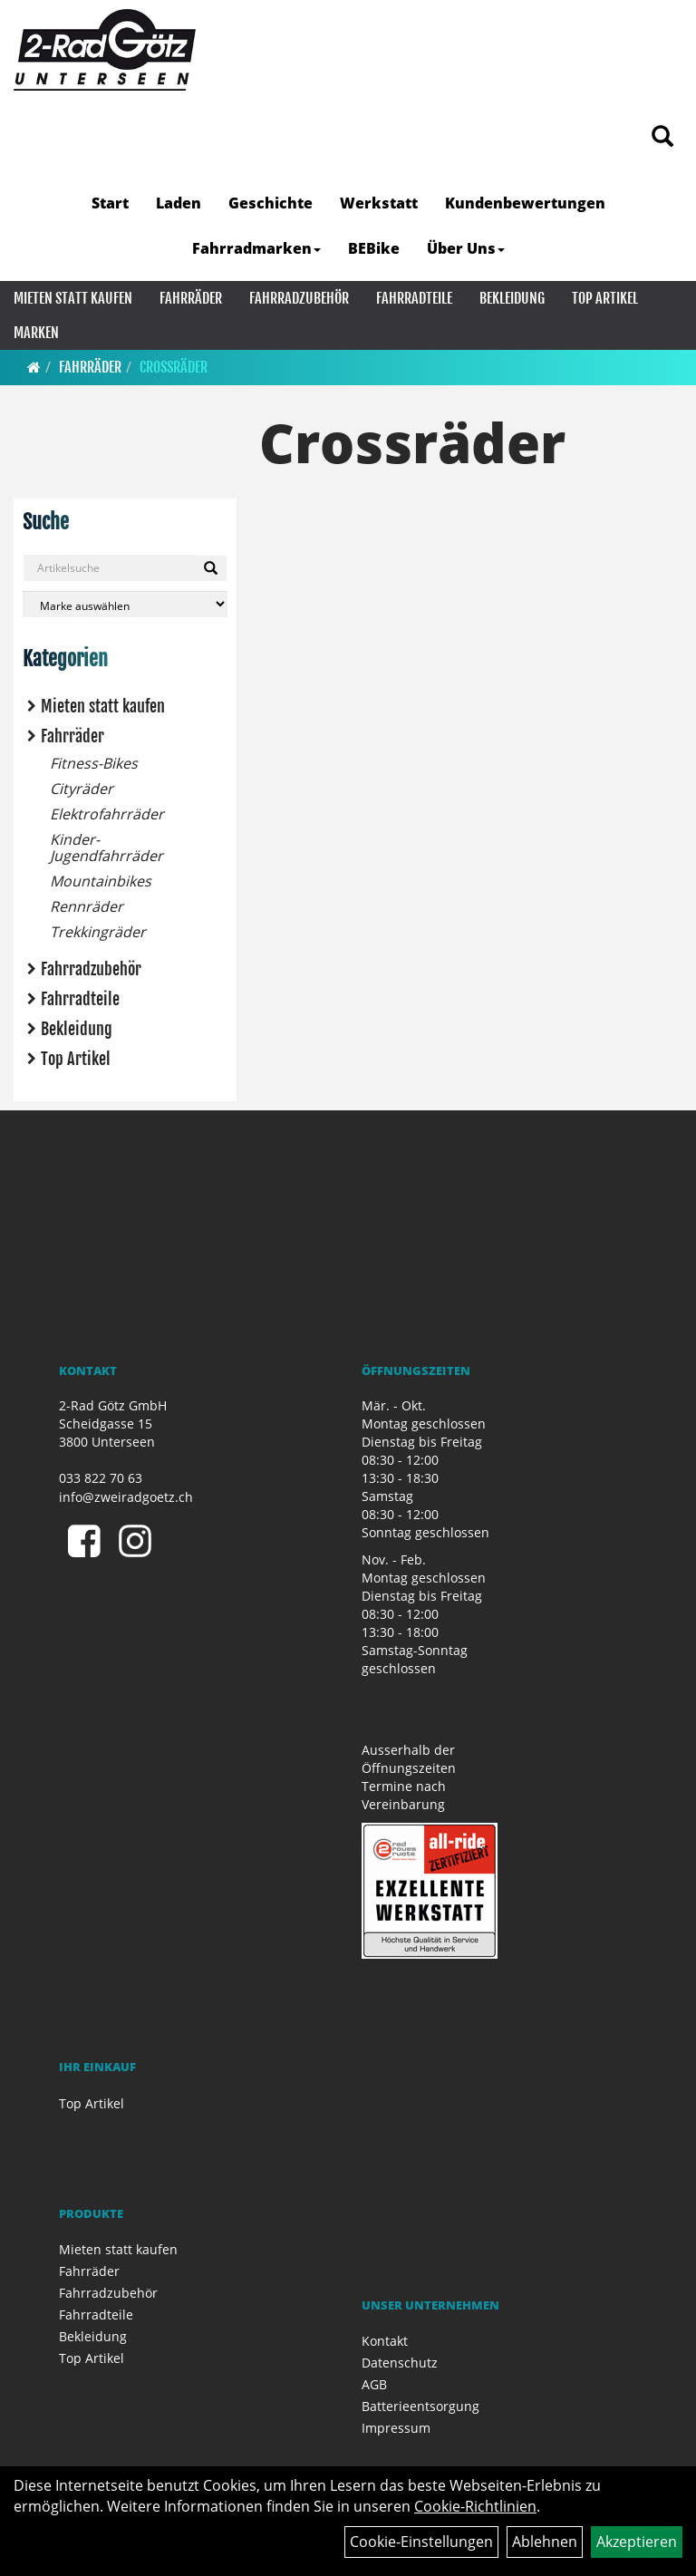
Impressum (396, 2427)
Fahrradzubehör (299, 298)
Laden (178, 203)
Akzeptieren (636, 2542)
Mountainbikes (100, 881)
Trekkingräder (98, 932)
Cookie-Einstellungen (421, 2542)
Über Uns (466, 248)
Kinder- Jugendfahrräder (106, 847)
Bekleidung (512, 298)
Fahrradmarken (256, 248)
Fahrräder (191, 298)
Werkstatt (379, 203)
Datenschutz (400, 2362)
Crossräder (174, 367)
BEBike (374, 248)
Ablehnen (544, 2542)
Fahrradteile (414, 298)
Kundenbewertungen (525, 203)
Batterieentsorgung (420, 2406)
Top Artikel (605, 298)
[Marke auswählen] (125, 604)
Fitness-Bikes (94, 763)
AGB (374, 2384)
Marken (36, 333)
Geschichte (270, 203)
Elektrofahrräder (107, 814)
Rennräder (86, 906)
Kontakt (385, 2340)
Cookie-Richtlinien (475, 2506)
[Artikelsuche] (662, 137)
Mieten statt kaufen (73, 298)
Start (110, 203)
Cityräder (81, 789)
